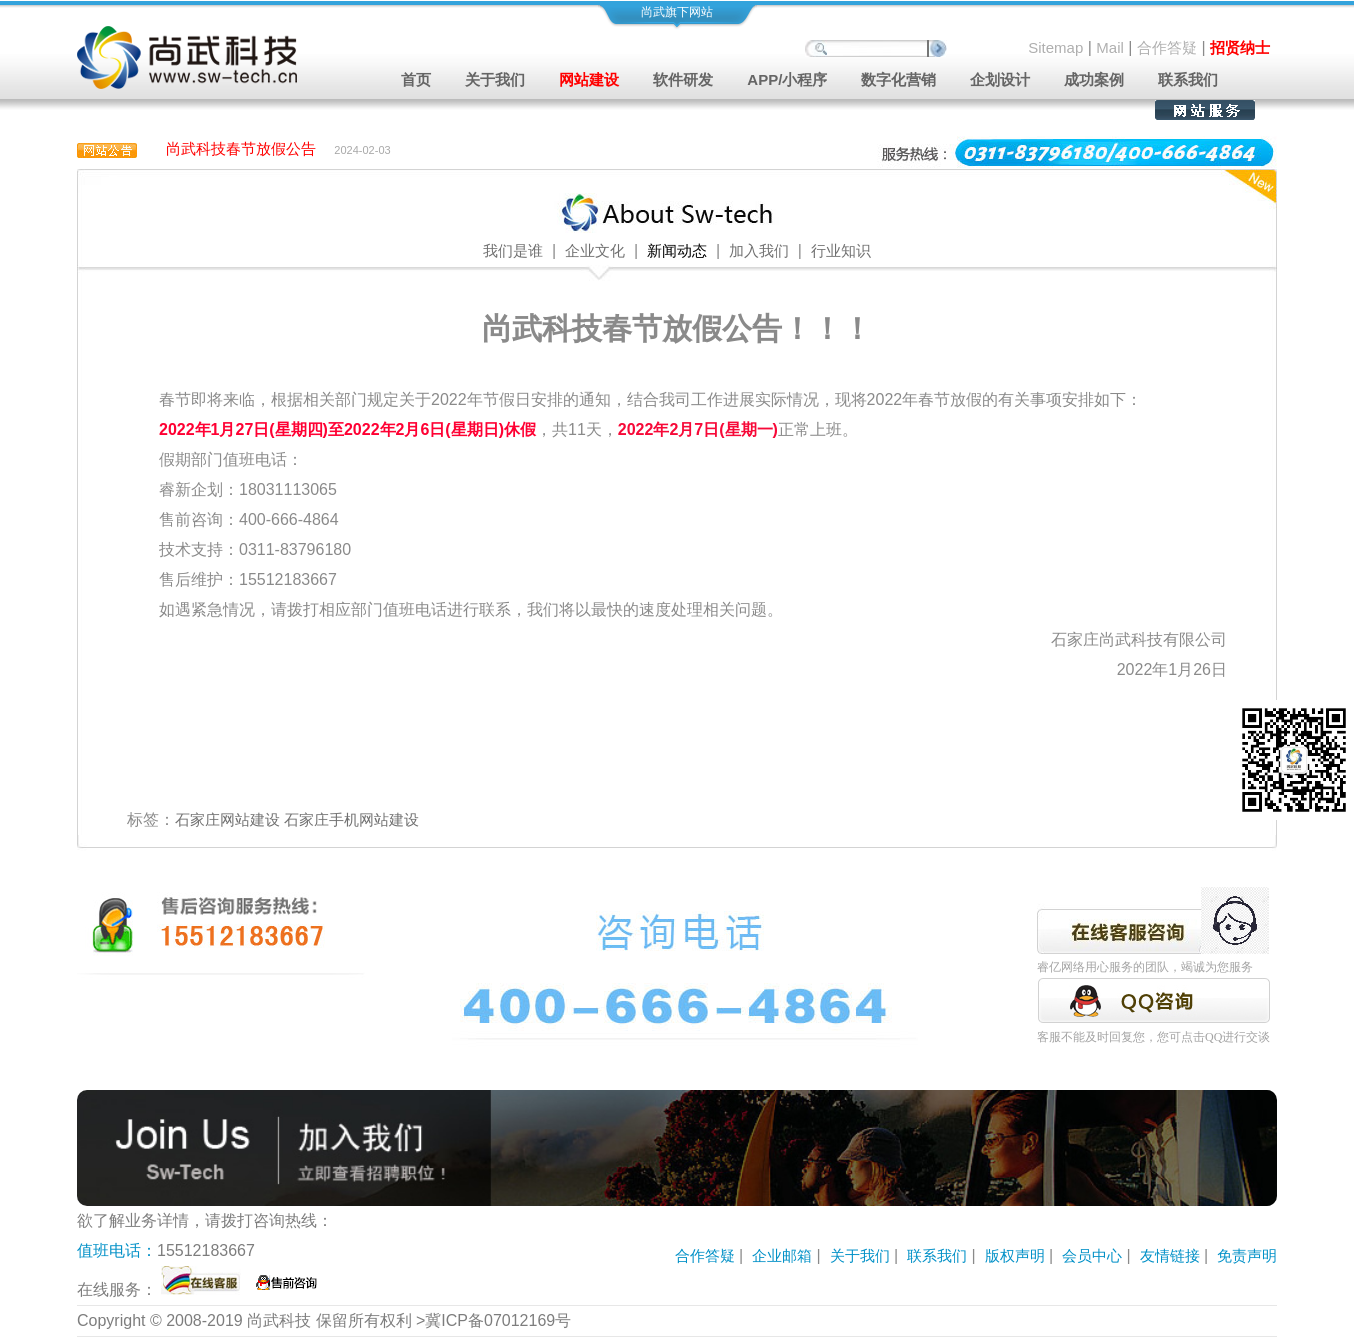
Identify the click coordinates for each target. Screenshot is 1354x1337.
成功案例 (1094, 79)
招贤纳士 (1240, 47)
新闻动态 (677, 251)
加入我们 (759, 251)
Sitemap (1055, 47)
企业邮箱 (782, 1255)
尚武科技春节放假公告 (241, 148)
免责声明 (1247, 1255)
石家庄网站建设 (227, 819)
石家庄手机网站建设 (351, 819)
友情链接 (1170, 1255)
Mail (1110, 47)
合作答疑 (1167, 47)
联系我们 (1188, 79)
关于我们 (860, 1255)
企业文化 (595, 251)
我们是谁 (513, 251)
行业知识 (841, 251)
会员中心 (1092, 1255)
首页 (416, 79)
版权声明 (1015, 1255)
